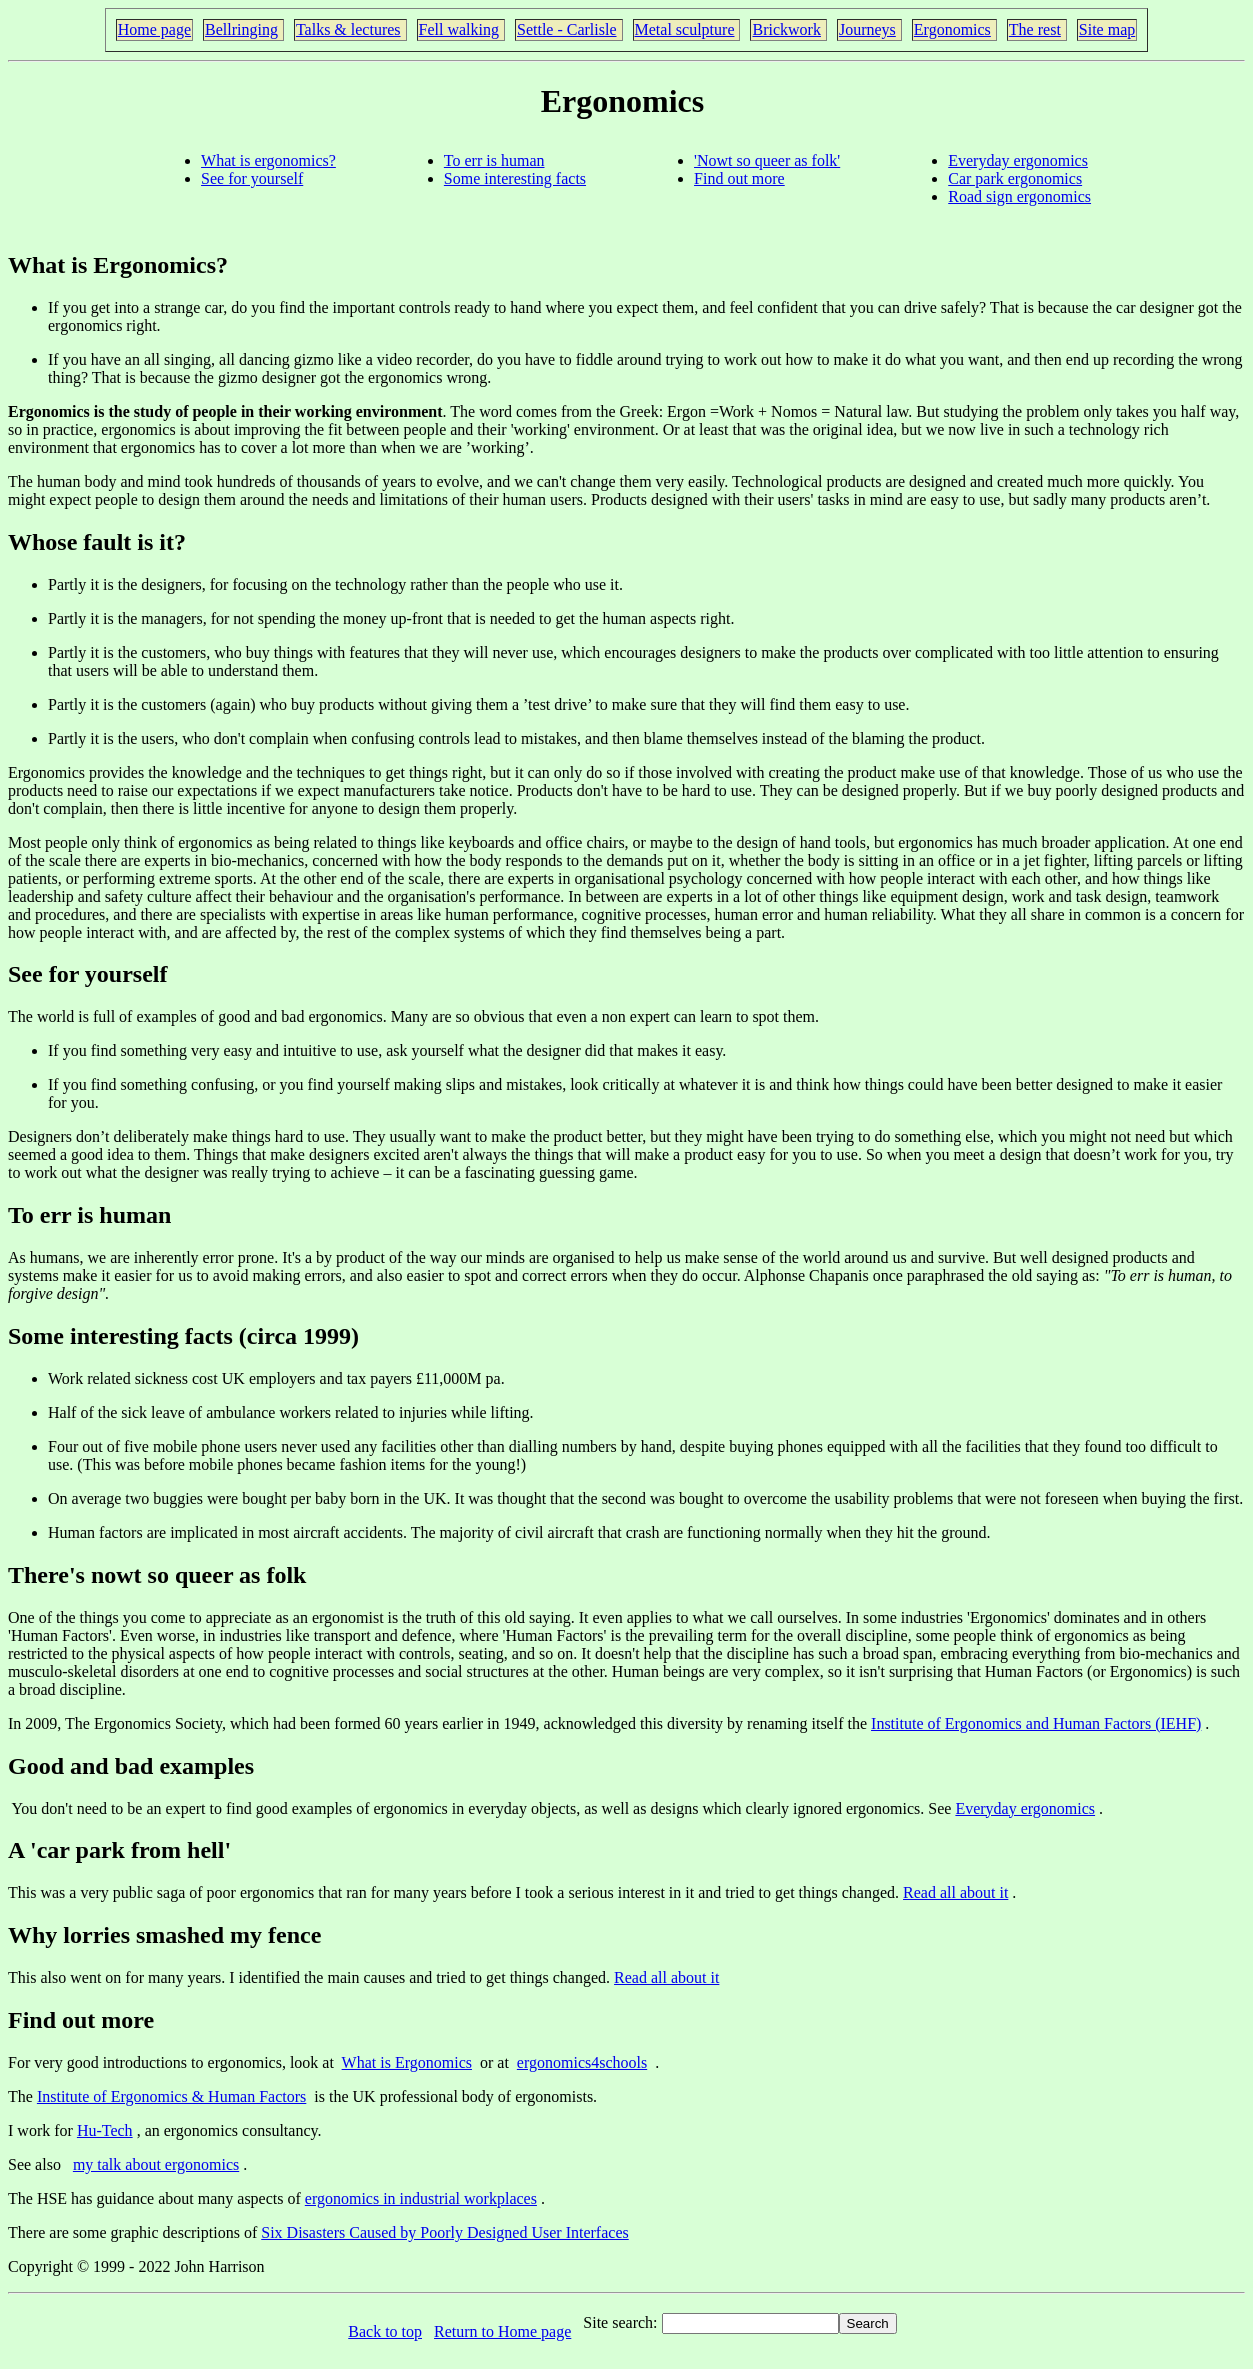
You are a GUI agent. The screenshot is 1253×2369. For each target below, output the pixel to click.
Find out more (739, 178)
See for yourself (252, 178)
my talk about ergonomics (156, 2164)
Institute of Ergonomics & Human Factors (171, 2096)
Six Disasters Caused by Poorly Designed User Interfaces (444, 2232)
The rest (1035, 29)
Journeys (867, 29)
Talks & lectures (348, 29)
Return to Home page (502, 2331)
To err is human (494, 160)
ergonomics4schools (582, 2062)
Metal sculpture (685, 29)
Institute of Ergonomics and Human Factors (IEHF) (1036, 1723)
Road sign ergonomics (1019, 196)
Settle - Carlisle (567, 29)
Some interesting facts (515, 178)
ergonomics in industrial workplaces (421, 2198)
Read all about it (955, 1892)
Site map (1107, 29)
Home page (154, 29)
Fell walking (459, 29)
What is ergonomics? (268, 160)
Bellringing (241, 29)
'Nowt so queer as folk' (767, 160)
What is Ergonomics (407, 2062)
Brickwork (786, 29)
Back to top (385, 2331)
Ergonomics (952, 29)
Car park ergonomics (1015, 178)
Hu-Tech (105, 2130)
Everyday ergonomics (1018, 160)
